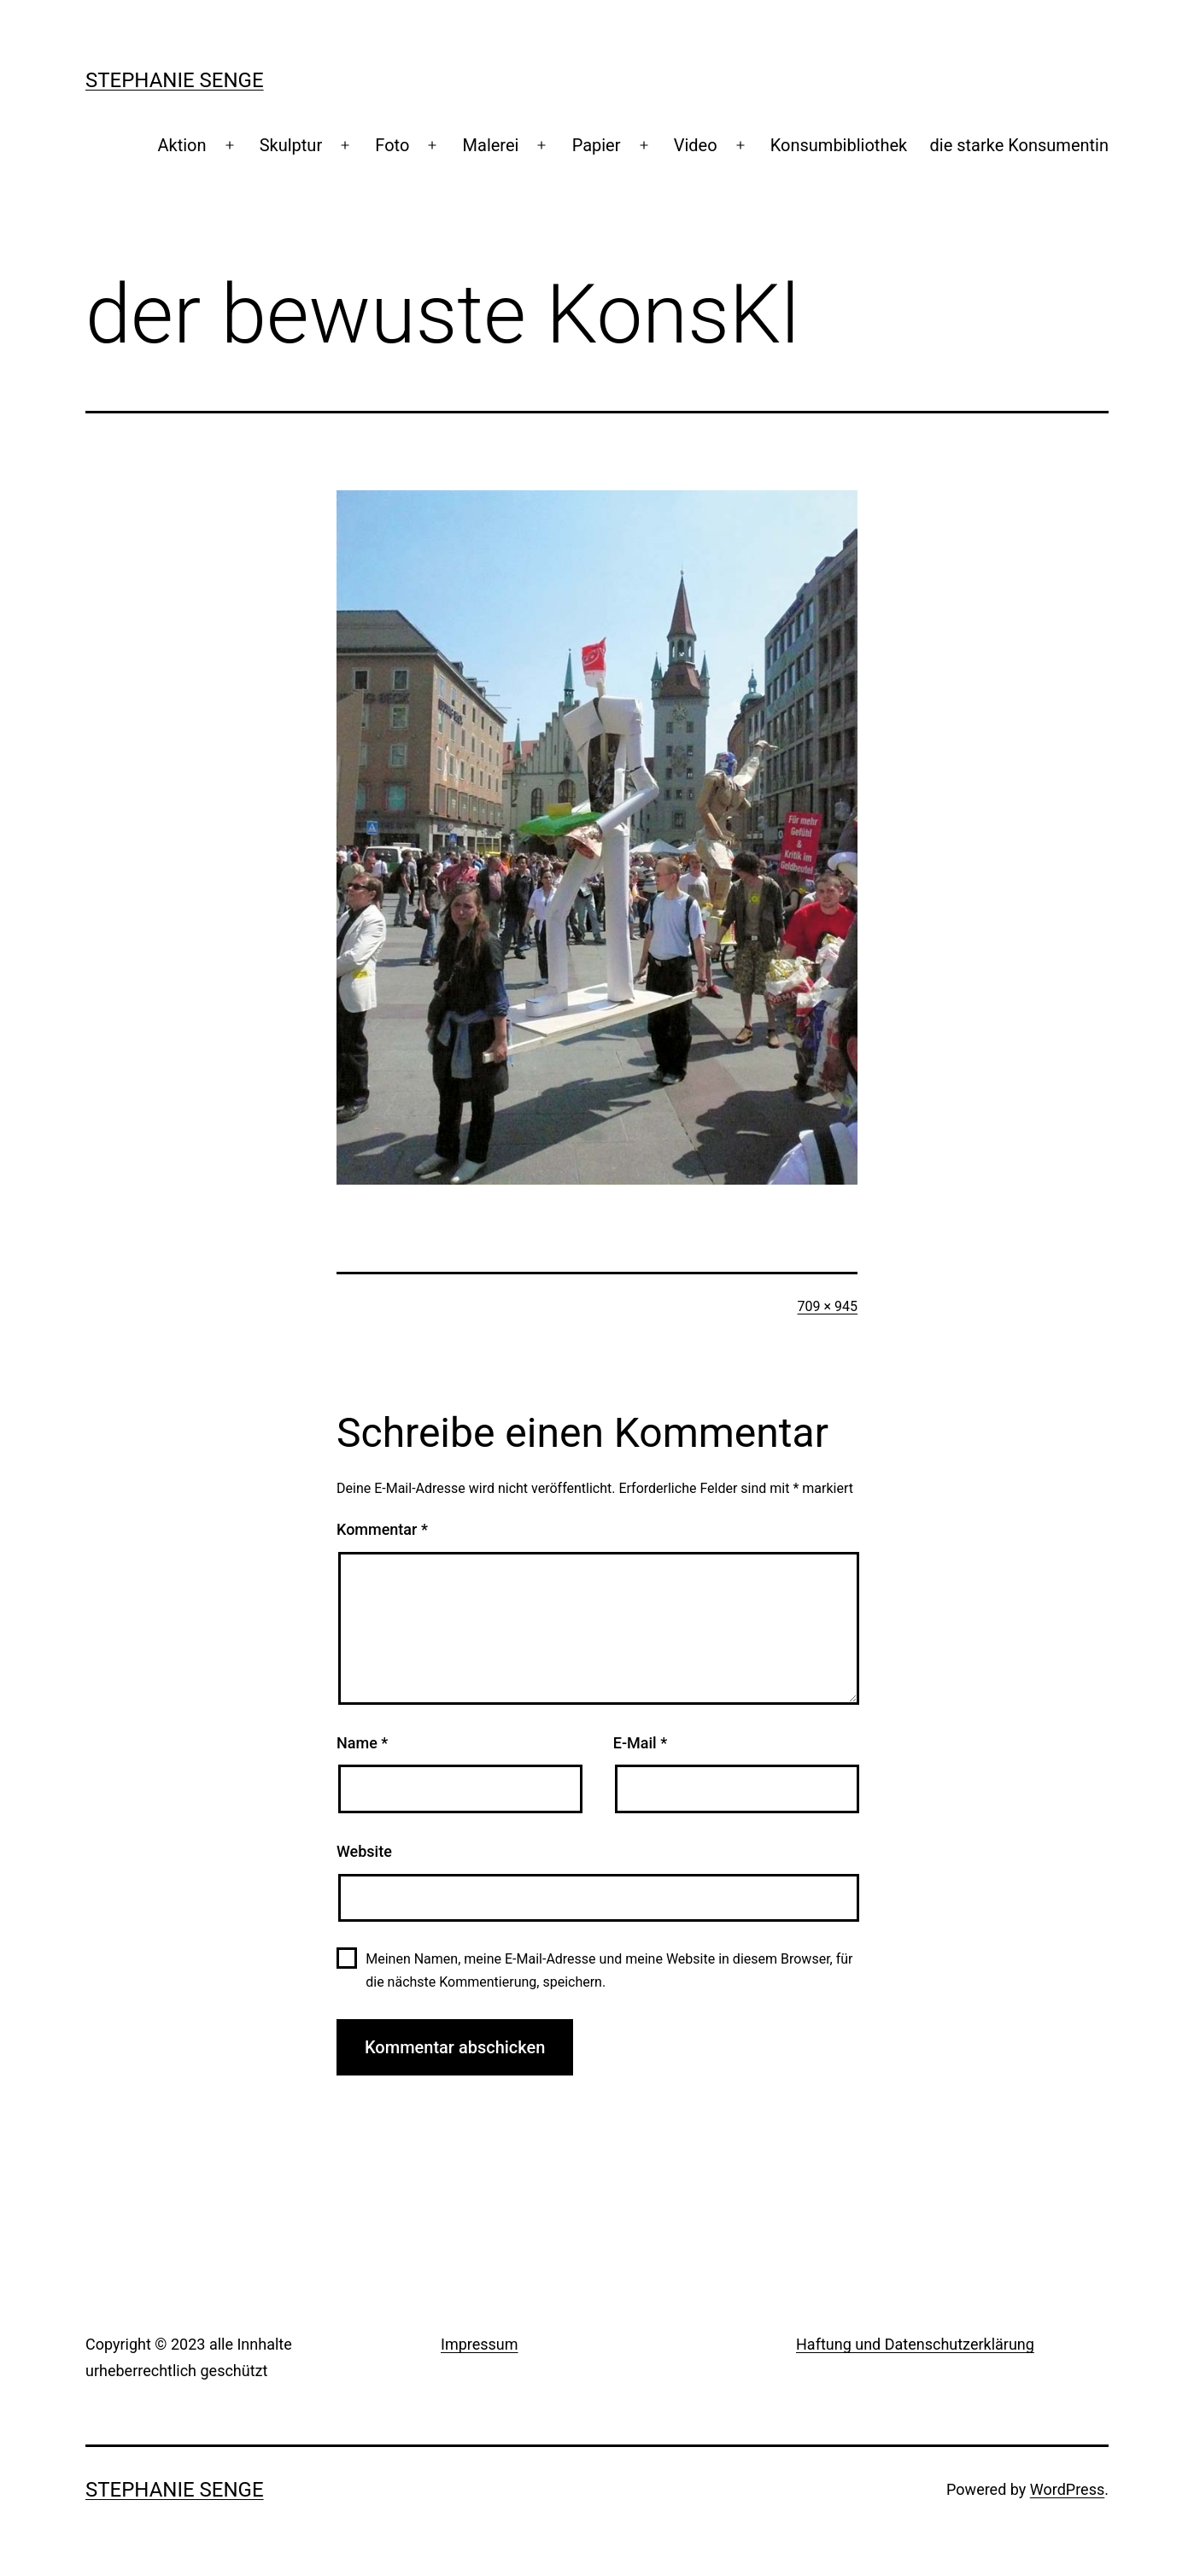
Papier (596, 145)
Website (364, 1851)
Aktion (181, 145)
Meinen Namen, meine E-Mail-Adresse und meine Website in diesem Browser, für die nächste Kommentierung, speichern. (609, 1970)
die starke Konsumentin (1019, 145)
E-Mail (640, 1743)
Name (362, 1743)
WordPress (1067, 2489)
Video (695, 145)
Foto (392, 145)
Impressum (479, 2344)
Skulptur (291, 145)
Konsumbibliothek (838, 145)
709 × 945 (827, 1306)
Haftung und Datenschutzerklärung (915, 2344)
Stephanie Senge (174, 80)
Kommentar (382, 1529)
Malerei (491, 145)
